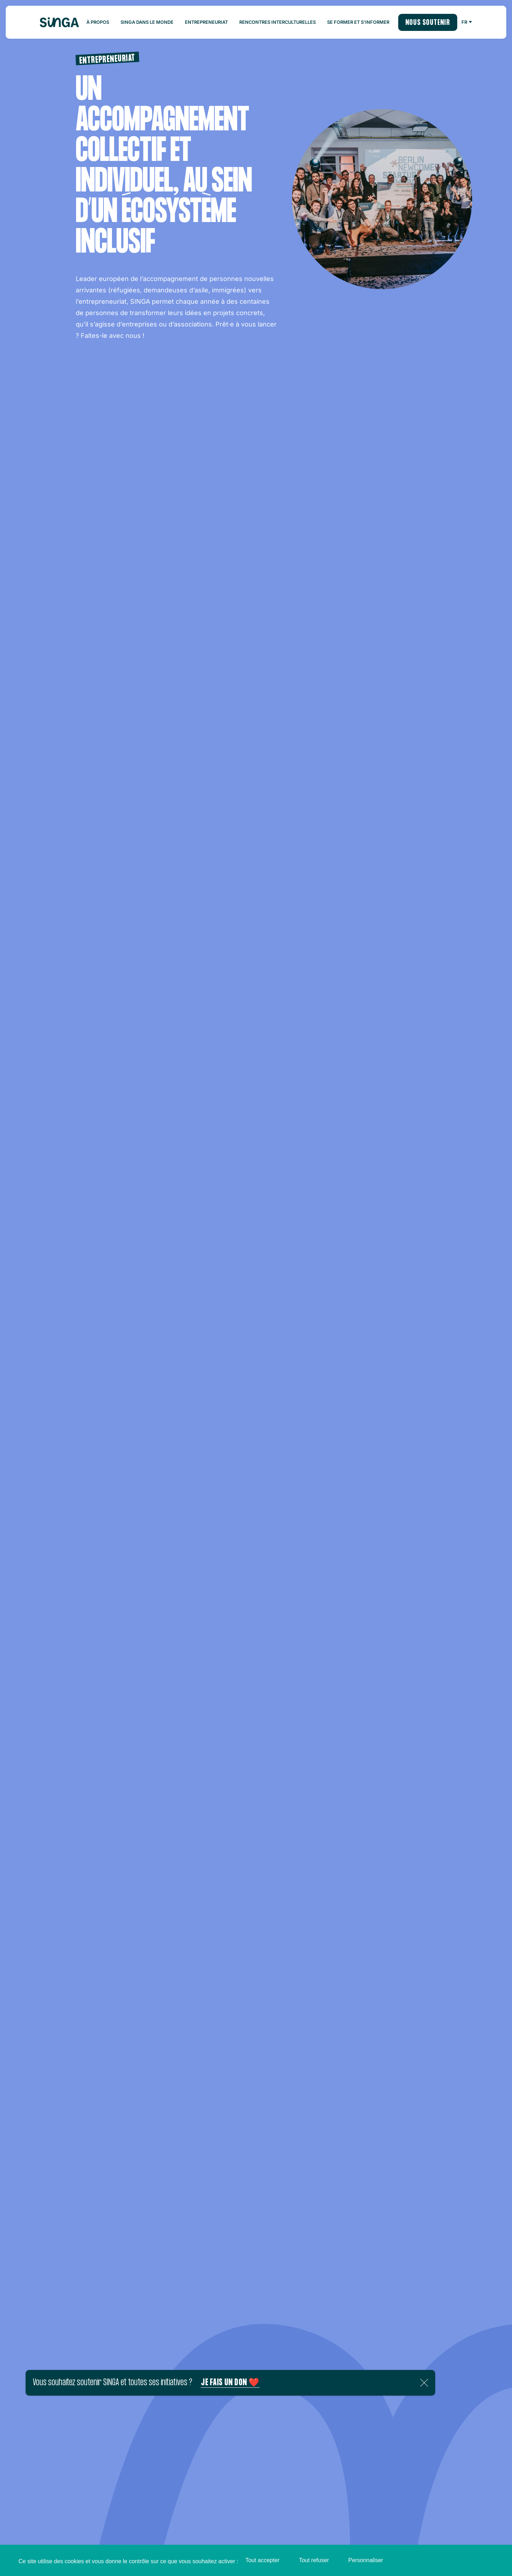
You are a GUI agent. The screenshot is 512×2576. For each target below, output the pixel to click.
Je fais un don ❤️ (230, 2382)
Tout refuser (314, 2560)
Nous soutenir (427, 22)
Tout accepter (262, 2560)
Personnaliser (365, 2560)
